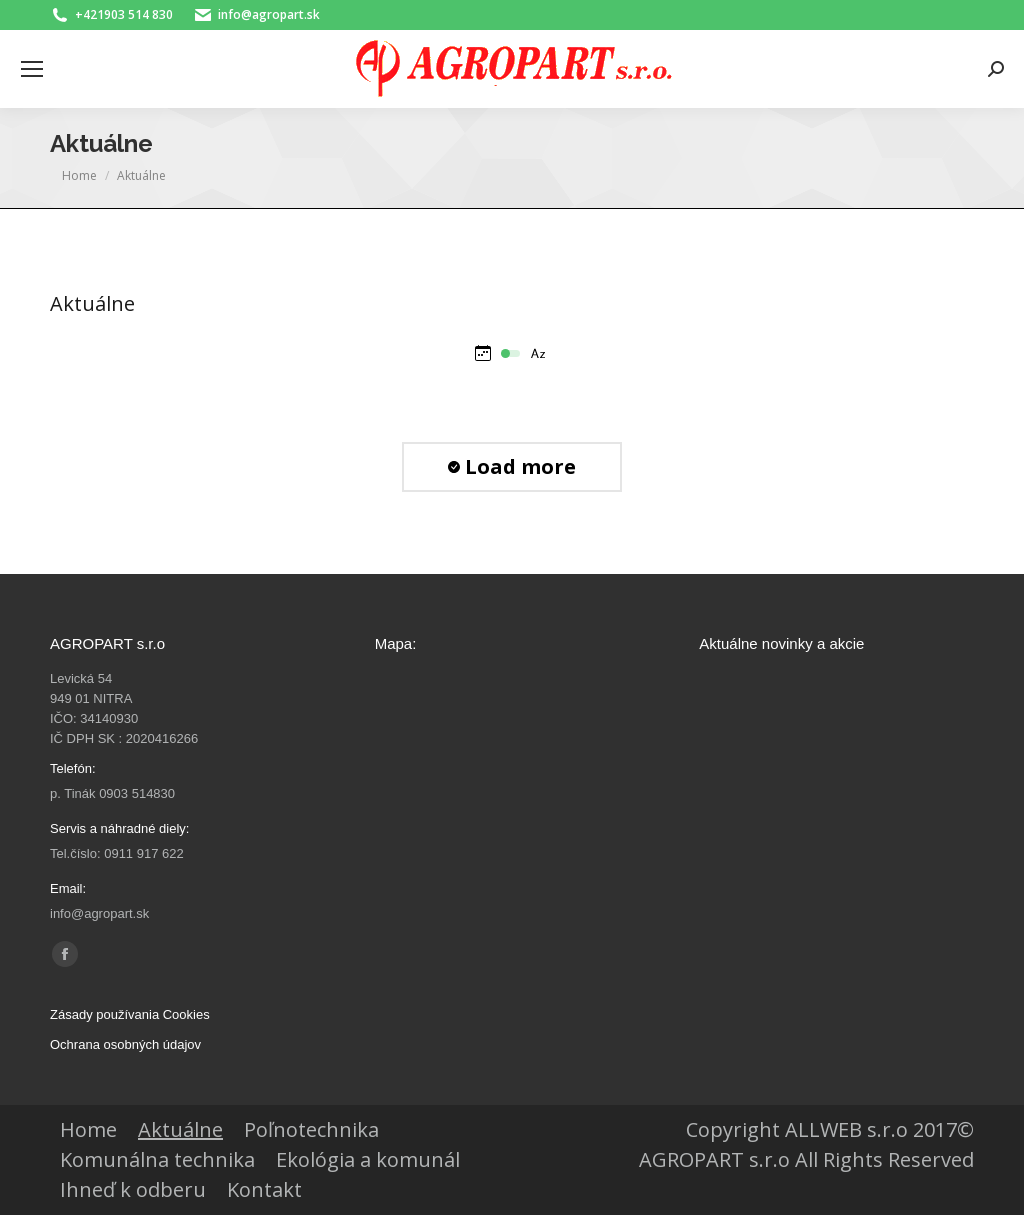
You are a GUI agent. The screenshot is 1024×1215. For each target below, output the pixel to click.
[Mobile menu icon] (32, 69)
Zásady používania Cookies (130, 1014)
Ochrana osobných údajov (125, 1044)
